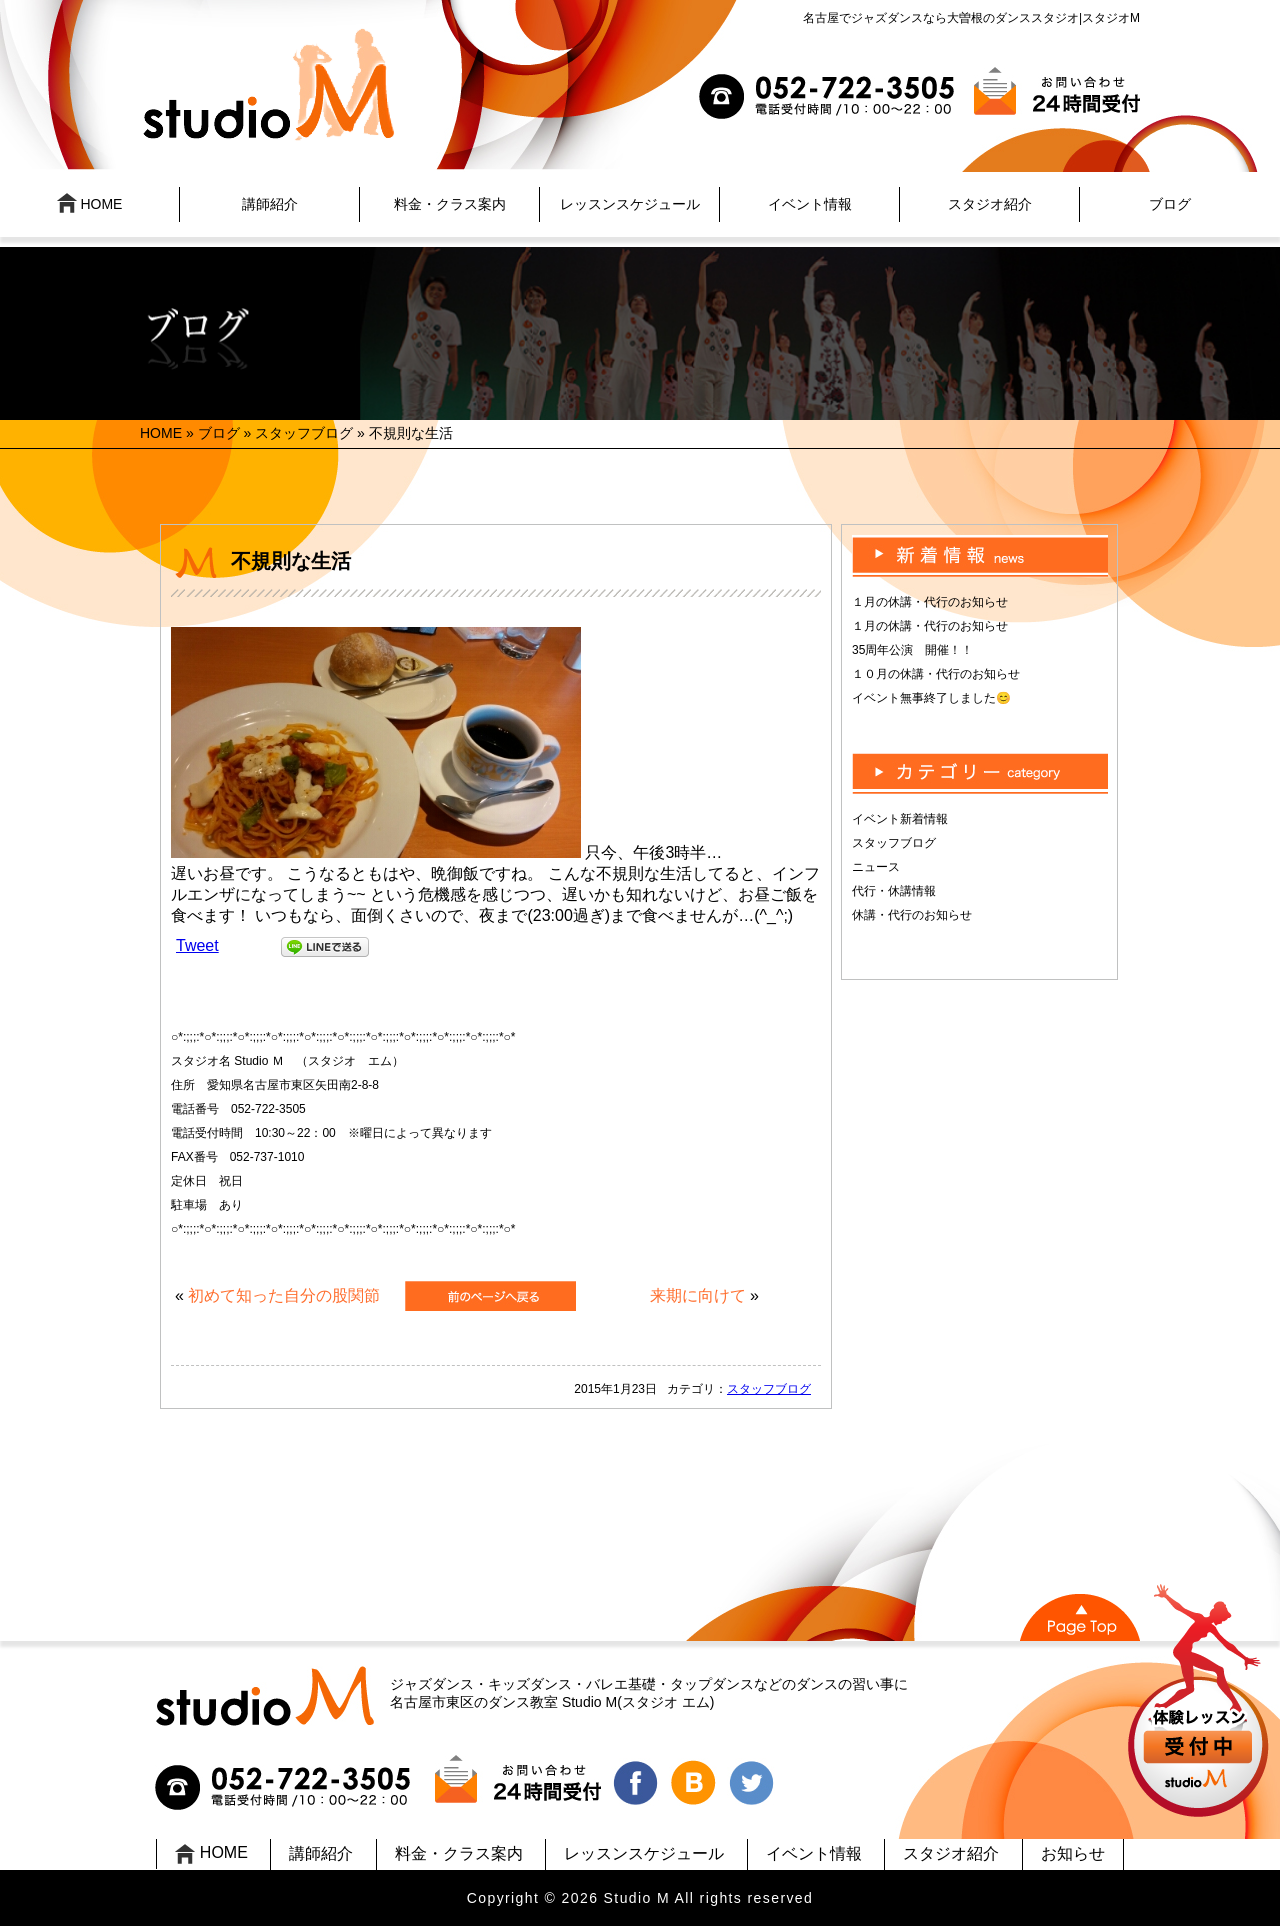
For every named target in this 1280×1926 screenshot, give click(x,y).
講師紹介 (270, 204)
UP (1200, 1703)
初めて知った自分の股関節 (284, 1295)
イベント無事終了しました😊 (931, 698)
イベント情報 (810, 204)
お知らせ (1073, 1853)
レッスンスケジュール (630, 204)
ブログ (1170, 204)
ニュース (876, 867)
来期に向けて (698, 1295)
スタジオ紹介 (990, 204)
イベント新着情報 (900, 819)
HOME (90, 203)
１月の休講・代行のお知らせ (930, 602)
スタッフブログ (304, 433)
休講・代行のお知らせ (912, 915)
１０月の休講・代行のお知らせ (936, 674)
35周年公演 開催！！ (912, 650)
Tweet (197, 945)
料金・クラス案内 (450, 204)
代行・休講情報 (894, 891)
